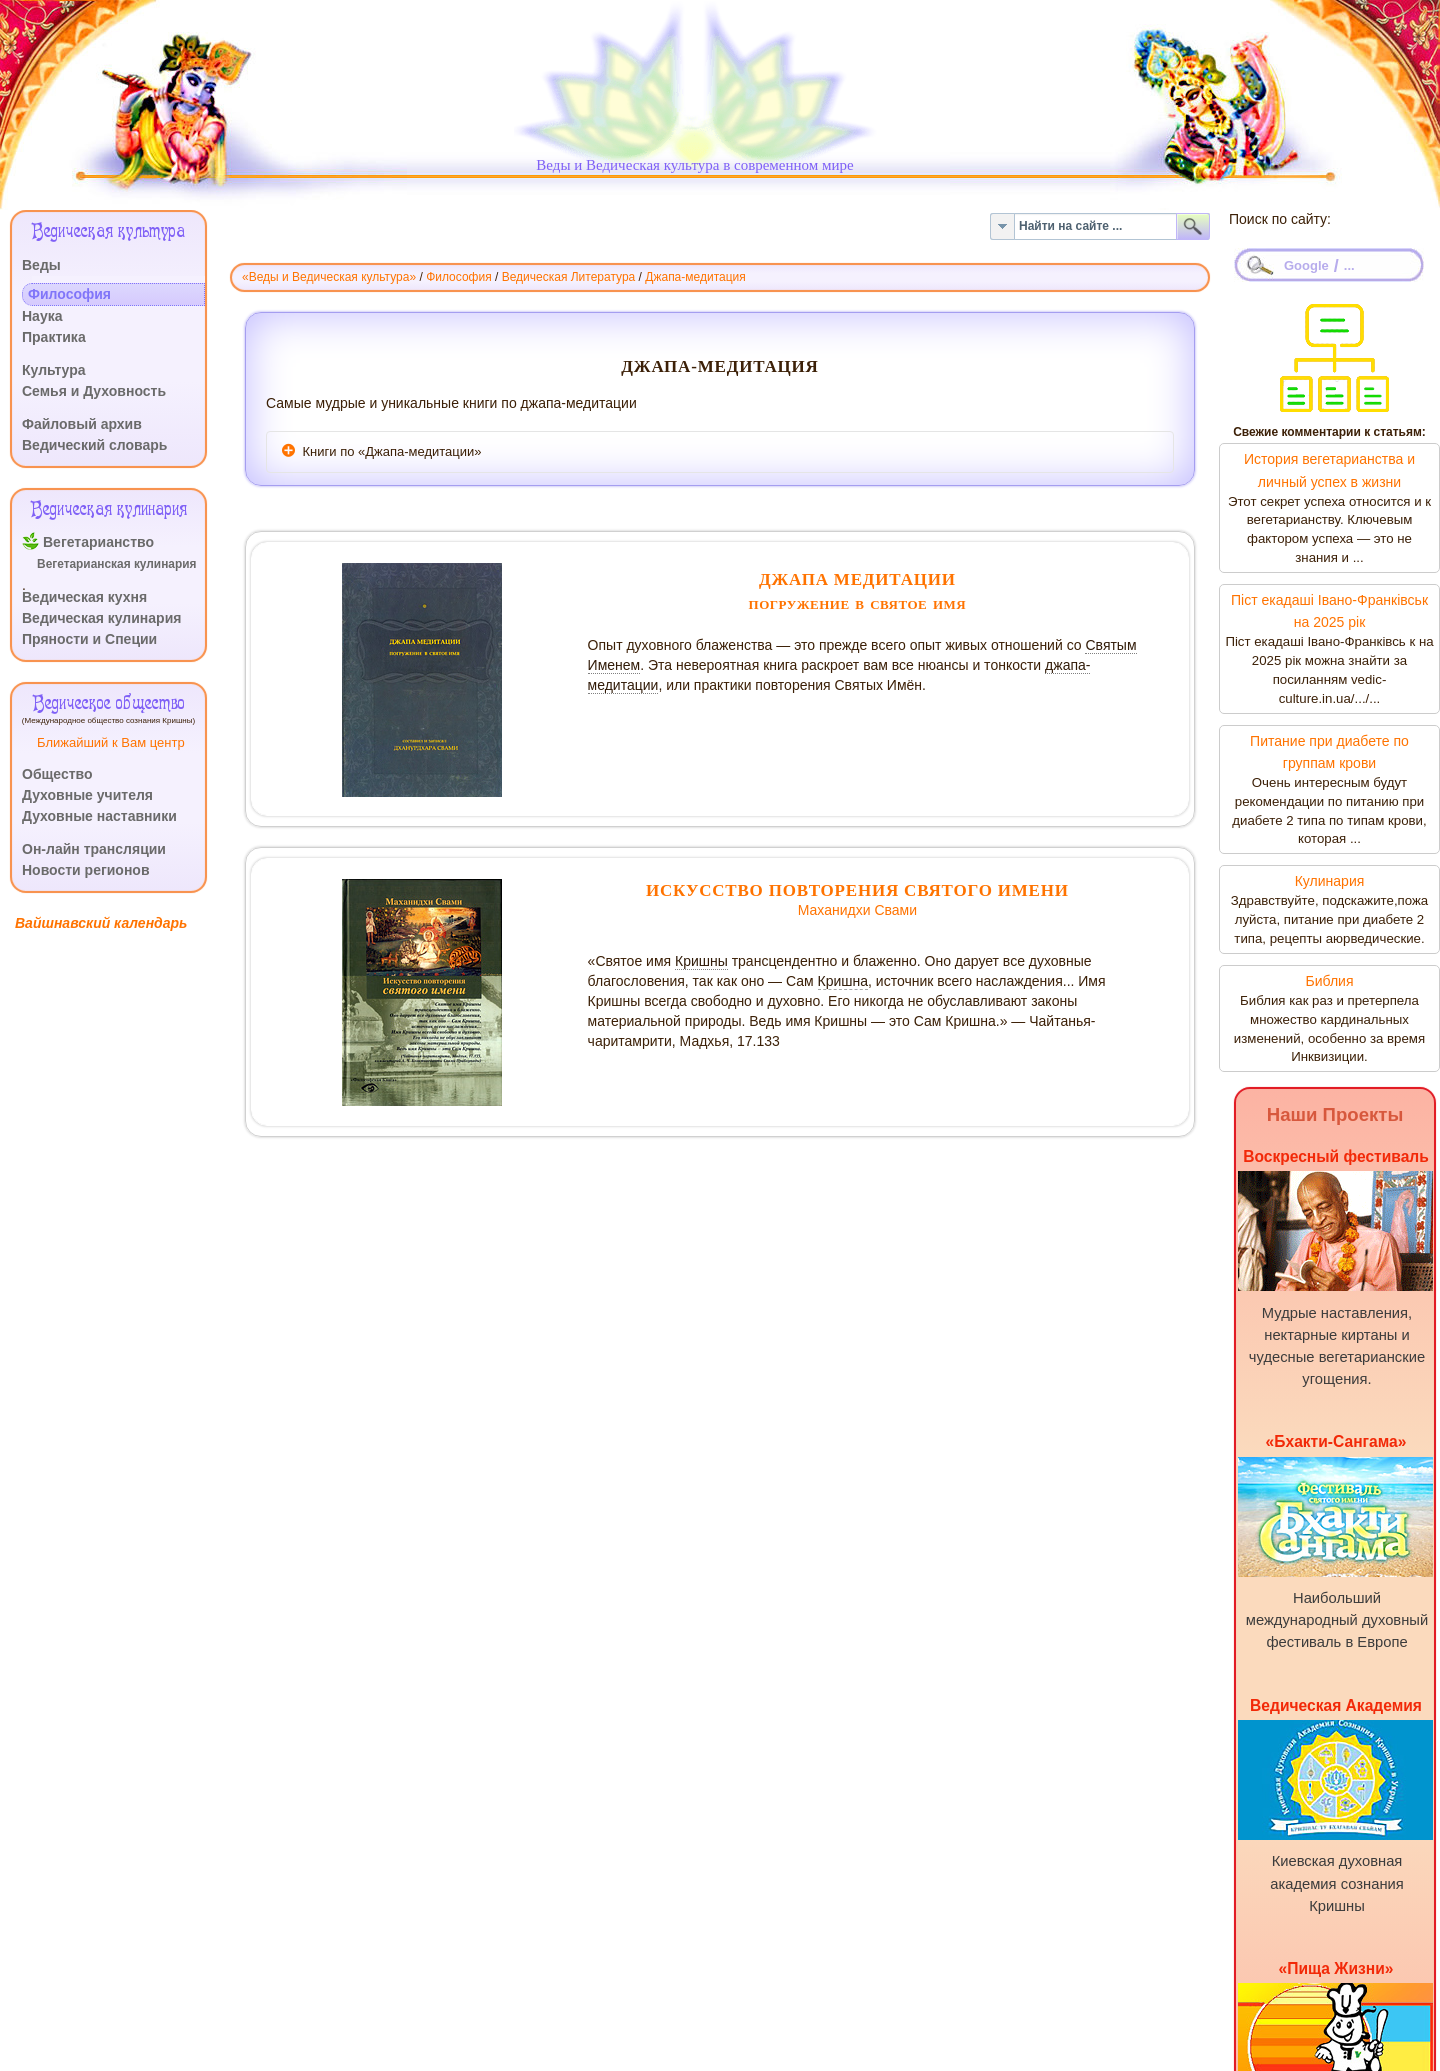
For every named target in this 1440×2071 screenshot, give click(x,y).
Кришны (701, 961)
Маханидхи (836, 910)
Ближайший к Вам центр (111, 742)
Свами (895, 910)
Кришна (843, 981)
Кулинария (1330, 881)
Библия (1329, 981)
